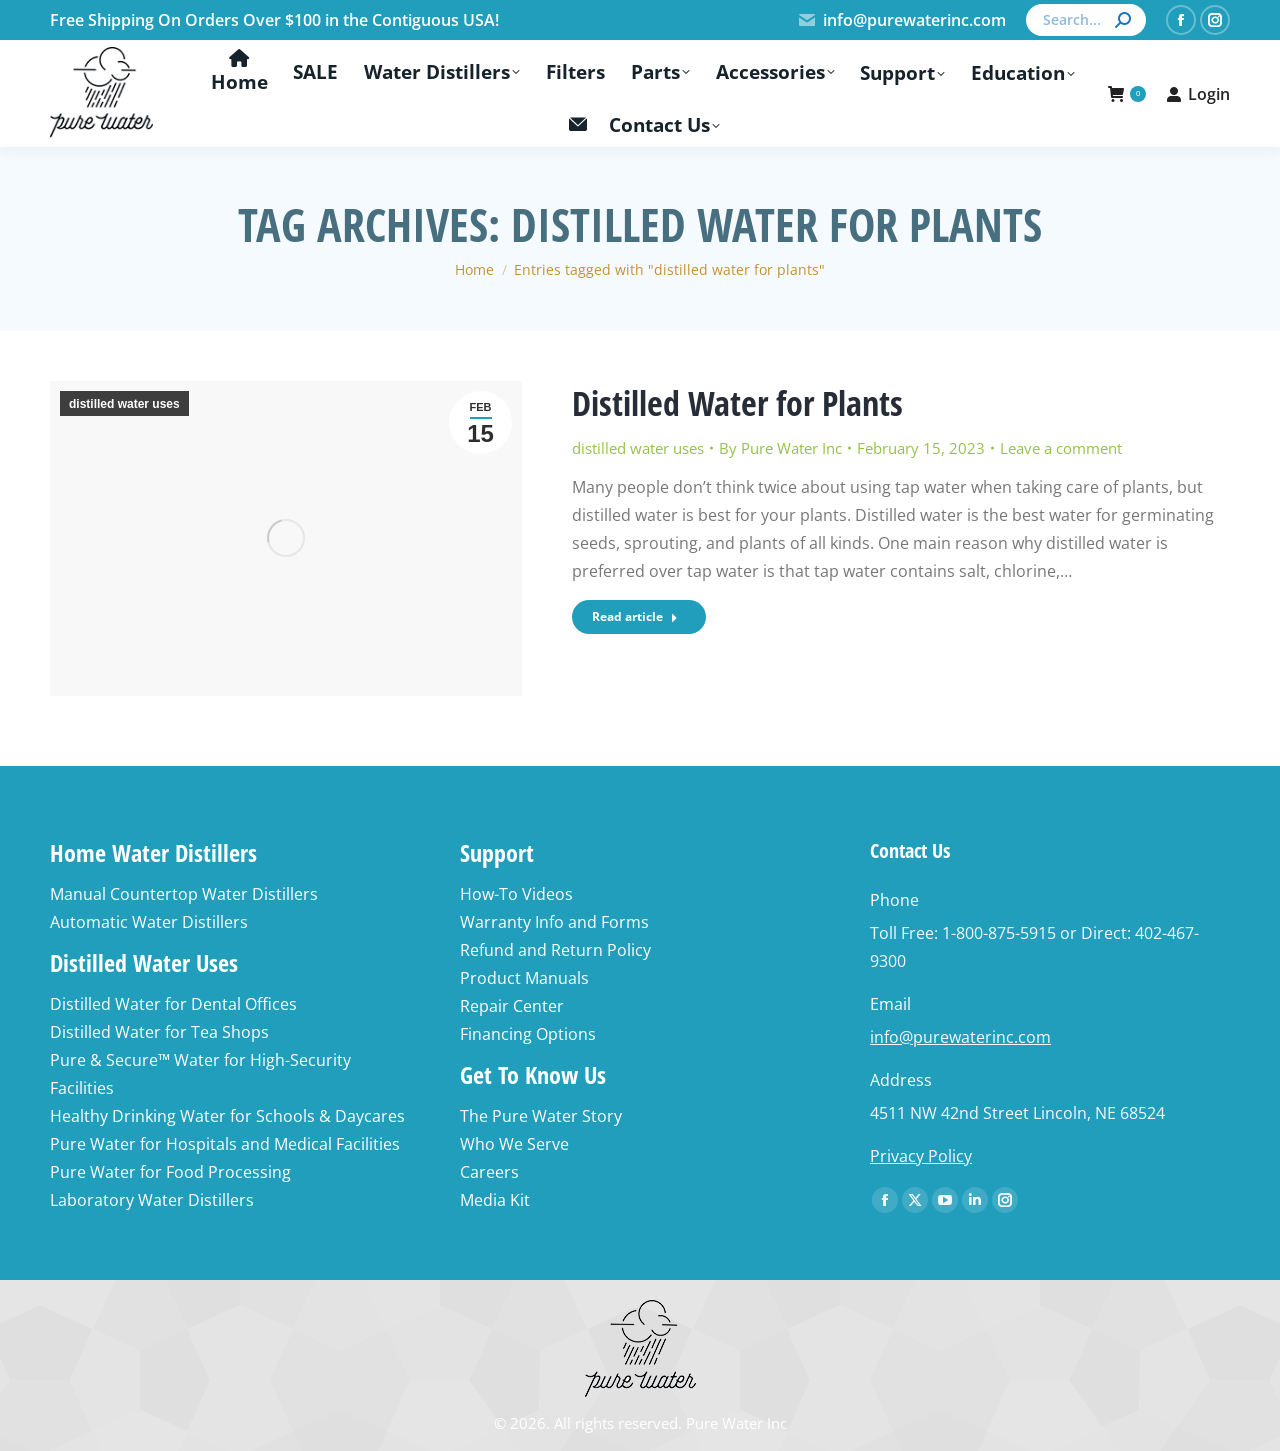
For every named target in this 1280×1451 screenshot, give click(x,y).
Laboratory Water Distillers (152, 1200)
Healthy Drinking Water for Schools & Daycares (227, 1116)
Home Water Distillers (153, 852)
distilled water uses (124, 404)
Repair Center (512, 1006)
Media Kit (495, 1200)
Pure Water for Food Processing (170, 1172)
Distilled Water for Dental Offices (173, 1004)
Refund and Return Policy (555, 950)
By (780, 448)
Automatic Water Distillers (149, 922)
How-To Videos (516, 894)
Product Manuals (524, 978)
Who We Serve (514, 1144)
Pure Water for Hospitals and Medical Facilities (225, 1144)
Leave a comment (1061, 448)
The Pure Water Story (541, 1116)
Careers (489, 1172)
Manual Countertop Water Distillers (184, 894)
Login (1198, 94)
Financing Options (528, 1034)
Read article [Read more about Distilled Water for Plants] (635, 616)
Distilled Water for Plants (737, 403)
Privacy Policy (921, 1156)
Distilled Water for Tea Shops (159, 1032)
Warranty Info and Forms (554, 922)
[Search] (1086, 20)
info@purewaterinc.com (901, 20)
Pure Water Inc (736, 1423)
